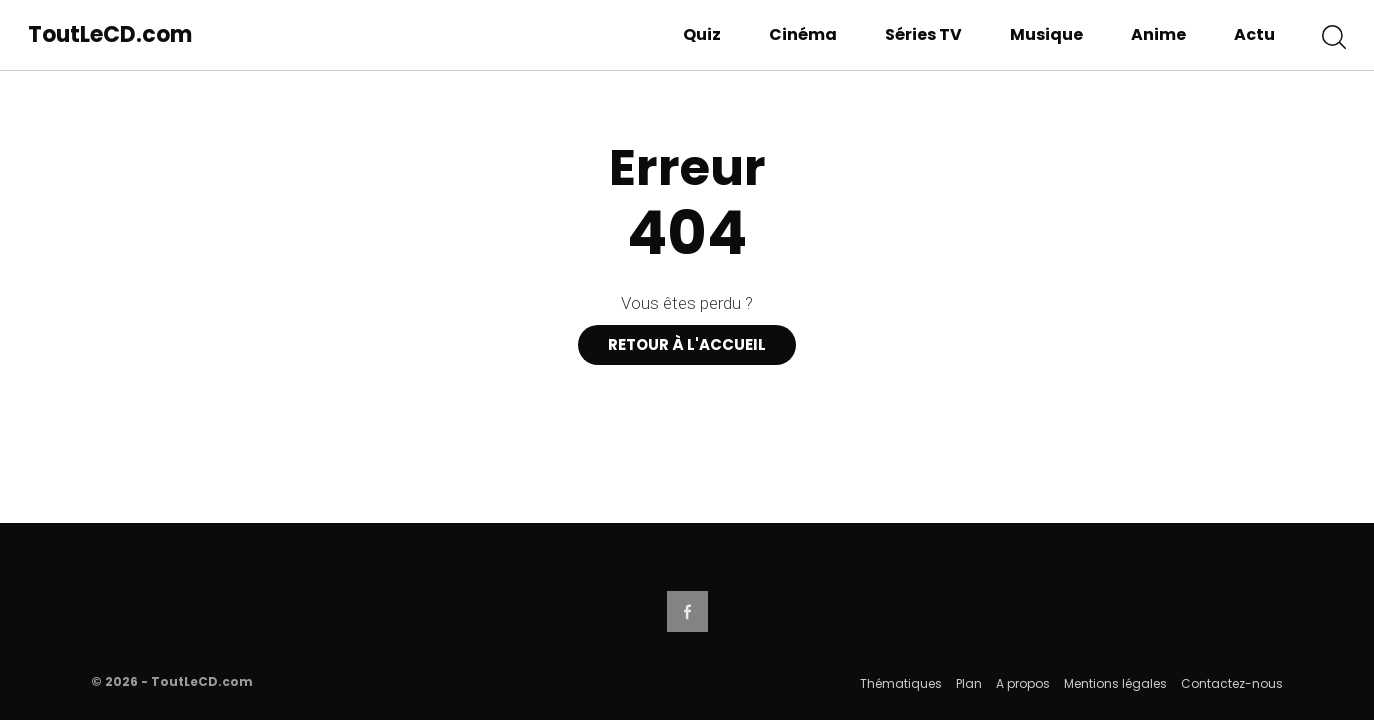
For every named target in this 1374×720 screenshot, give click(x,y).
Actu (1254, 34)
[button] (1334, 35)
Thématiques (901, 683)
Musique (1046, 34)
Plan (969, 683)
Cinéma (803, 34)
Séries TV (923, 34)
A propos (1023, 683)
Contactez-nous (1232, 683)
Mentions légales (1115, 683)
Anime (1158, 34)
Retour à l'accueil (687, 344)
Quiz (702, 34)
